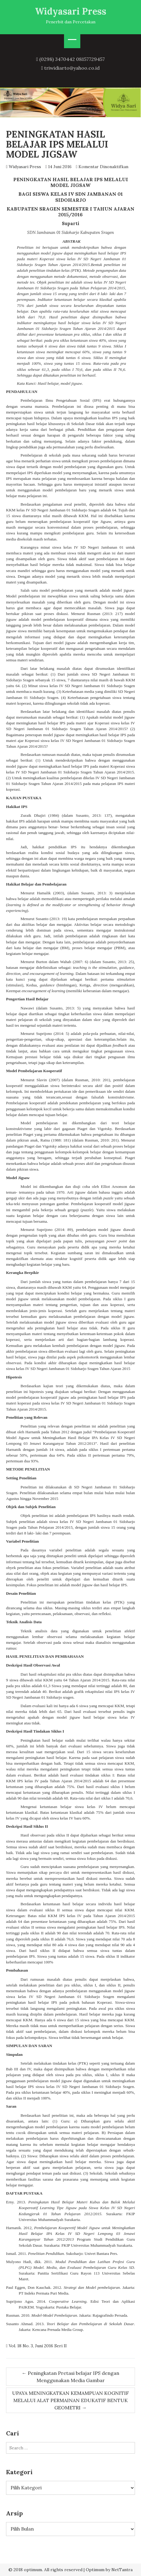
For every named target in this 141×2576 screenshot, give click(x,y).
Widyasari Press (70, 11)
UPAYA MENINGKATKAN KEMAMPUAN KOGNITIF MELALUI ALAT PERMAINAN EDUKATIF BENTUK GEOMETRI (70, 2400)
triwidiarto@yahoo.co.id (72, 68)
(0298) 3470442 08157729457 (72, 59)
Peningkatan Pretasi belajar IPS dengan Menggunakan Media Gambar (70, 2376)
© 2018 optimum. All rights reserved (45, 2569)
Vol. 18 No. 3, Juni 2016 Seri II (38, 2345)
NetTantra (122, 2569)
